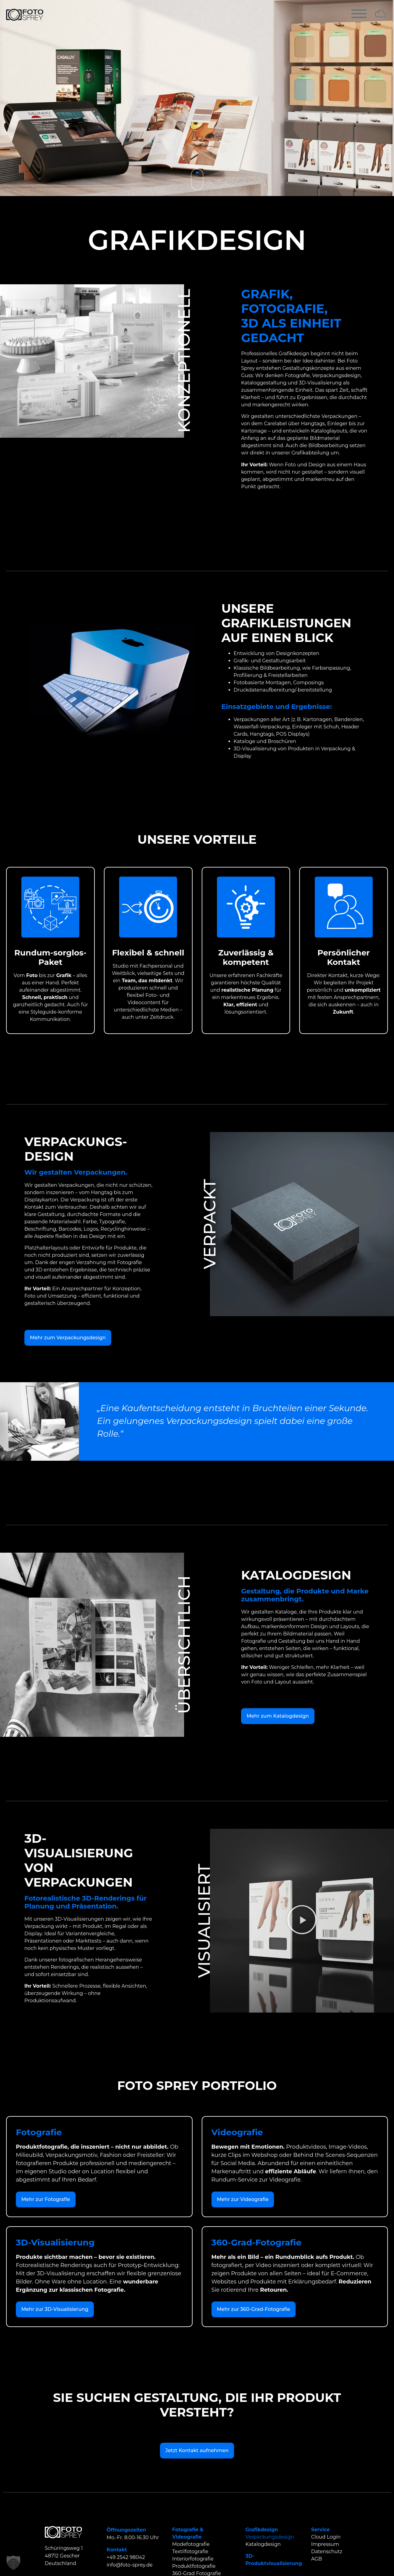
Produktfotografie (193, 2566)
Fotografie (185, 2529)
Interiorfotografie (193, 2559)
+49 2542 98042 (126, 2557)
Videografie (187, 2537)
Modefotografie (191, 2544)
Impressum (325, 2544)
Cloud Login (326, 2537)
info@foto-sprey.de (130, 2565)
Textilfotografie (190, 2551)
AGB (316, 2559)
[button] (302, 1921)
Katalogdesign (263, 2544)
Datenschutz (326, 2551)
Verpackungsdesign (270, 2537)
